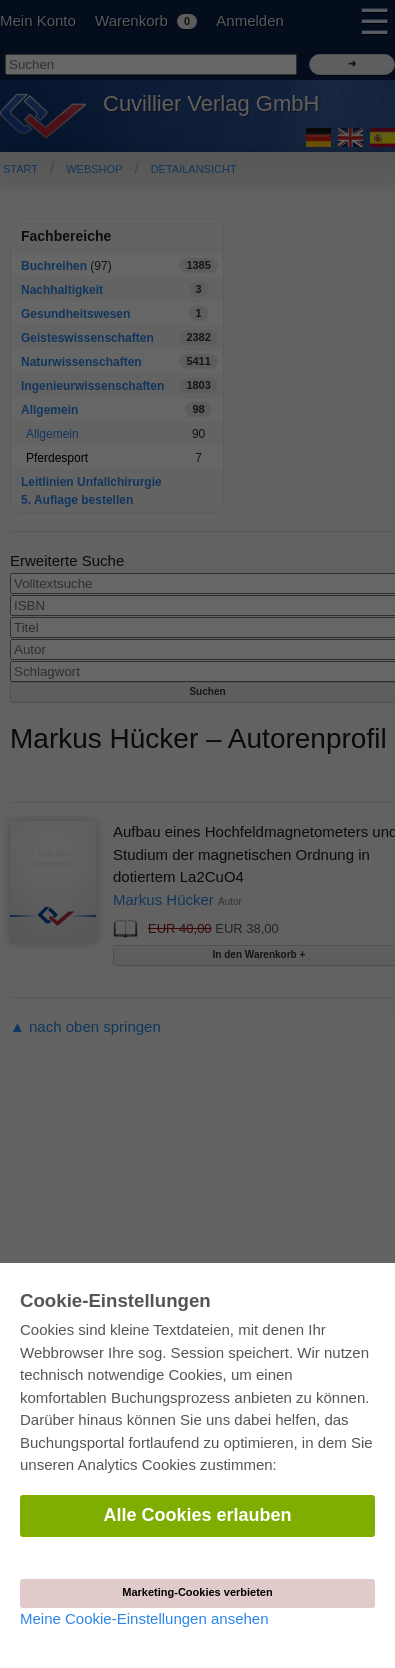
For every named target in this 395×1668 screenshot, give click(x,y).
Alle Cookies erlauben (197, 1515)
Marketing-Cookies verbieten (197, 1592)
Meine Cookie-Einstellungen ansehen (144, 1618)
